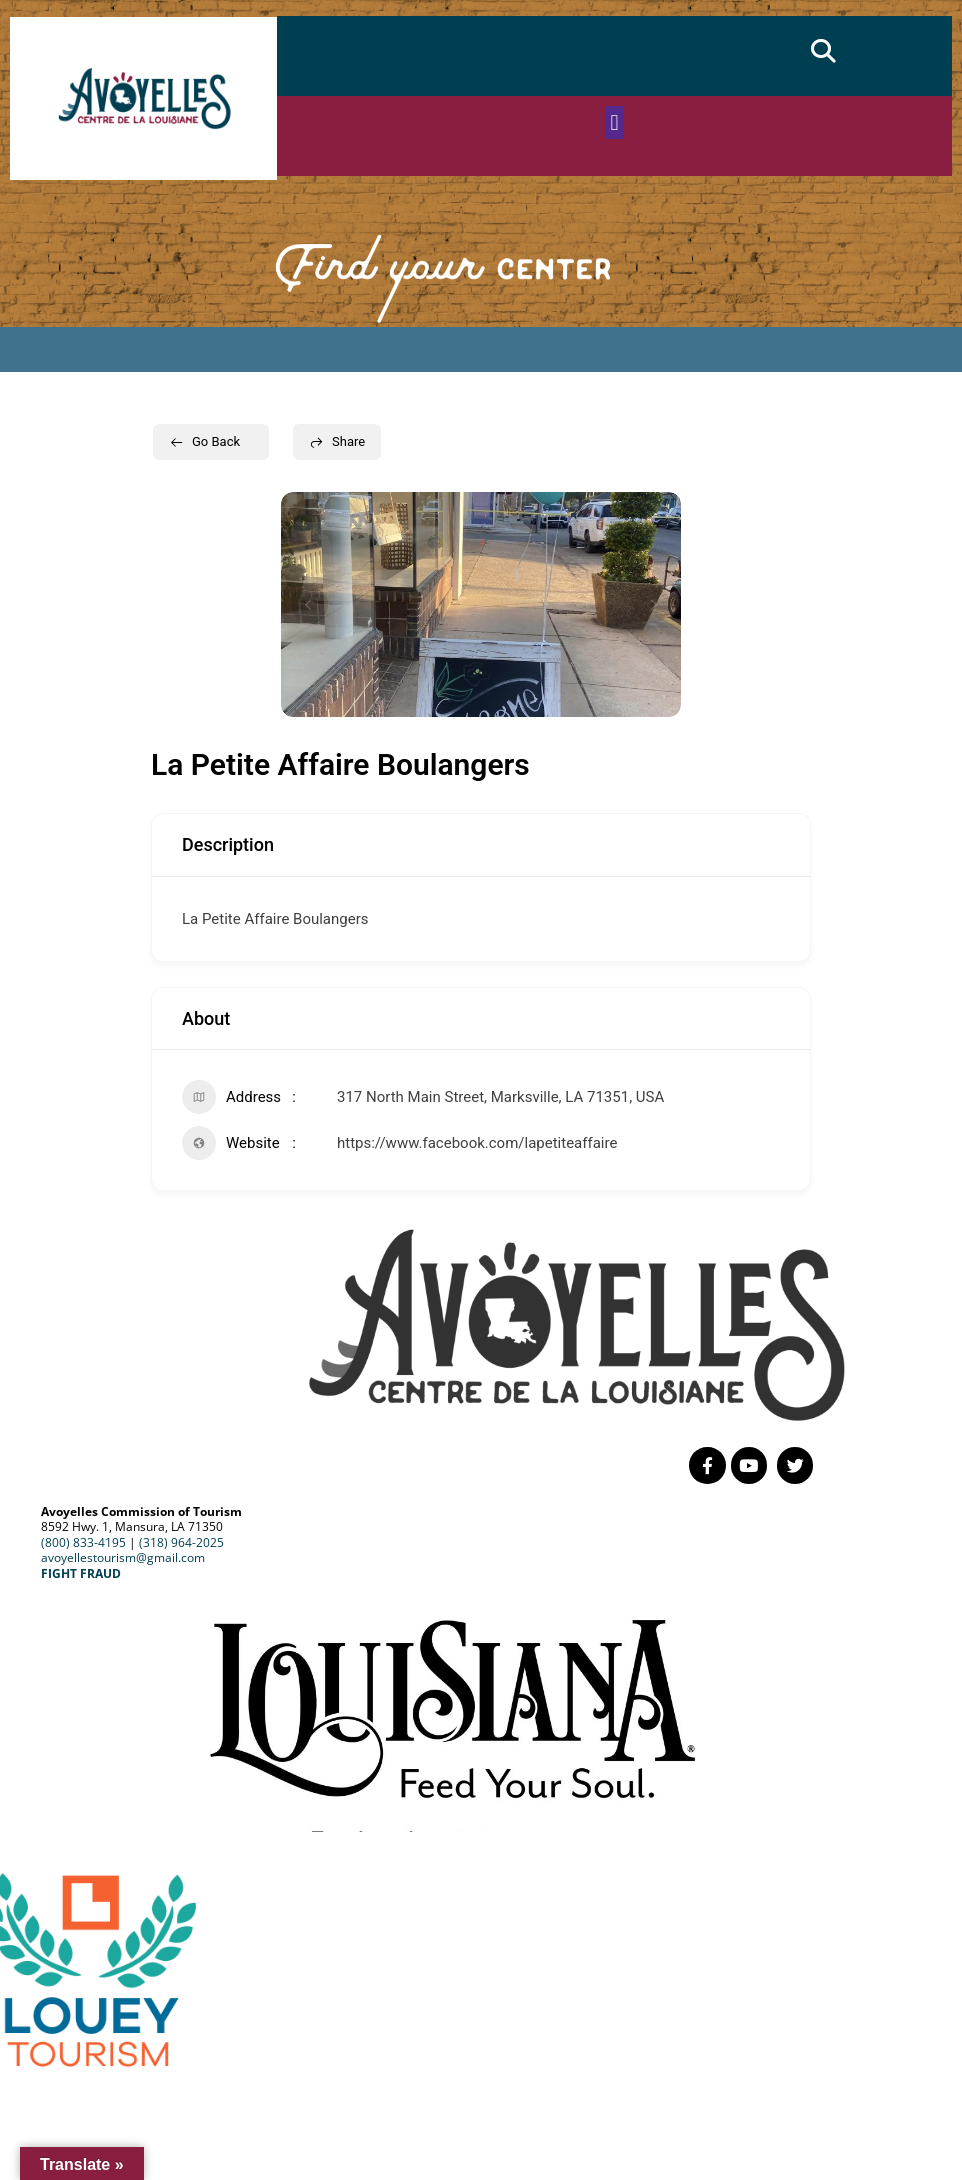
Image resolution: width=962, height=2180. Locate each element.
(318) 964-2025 (181, 1539)
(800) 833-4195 (83, 1539)
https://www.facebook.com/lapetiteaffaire (477, 1143)
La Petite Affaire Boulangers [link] (275, 919)
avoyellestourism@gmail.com (123, 1555)
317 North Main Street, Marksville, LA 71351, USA (500, 1097)
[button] (823, 51)
